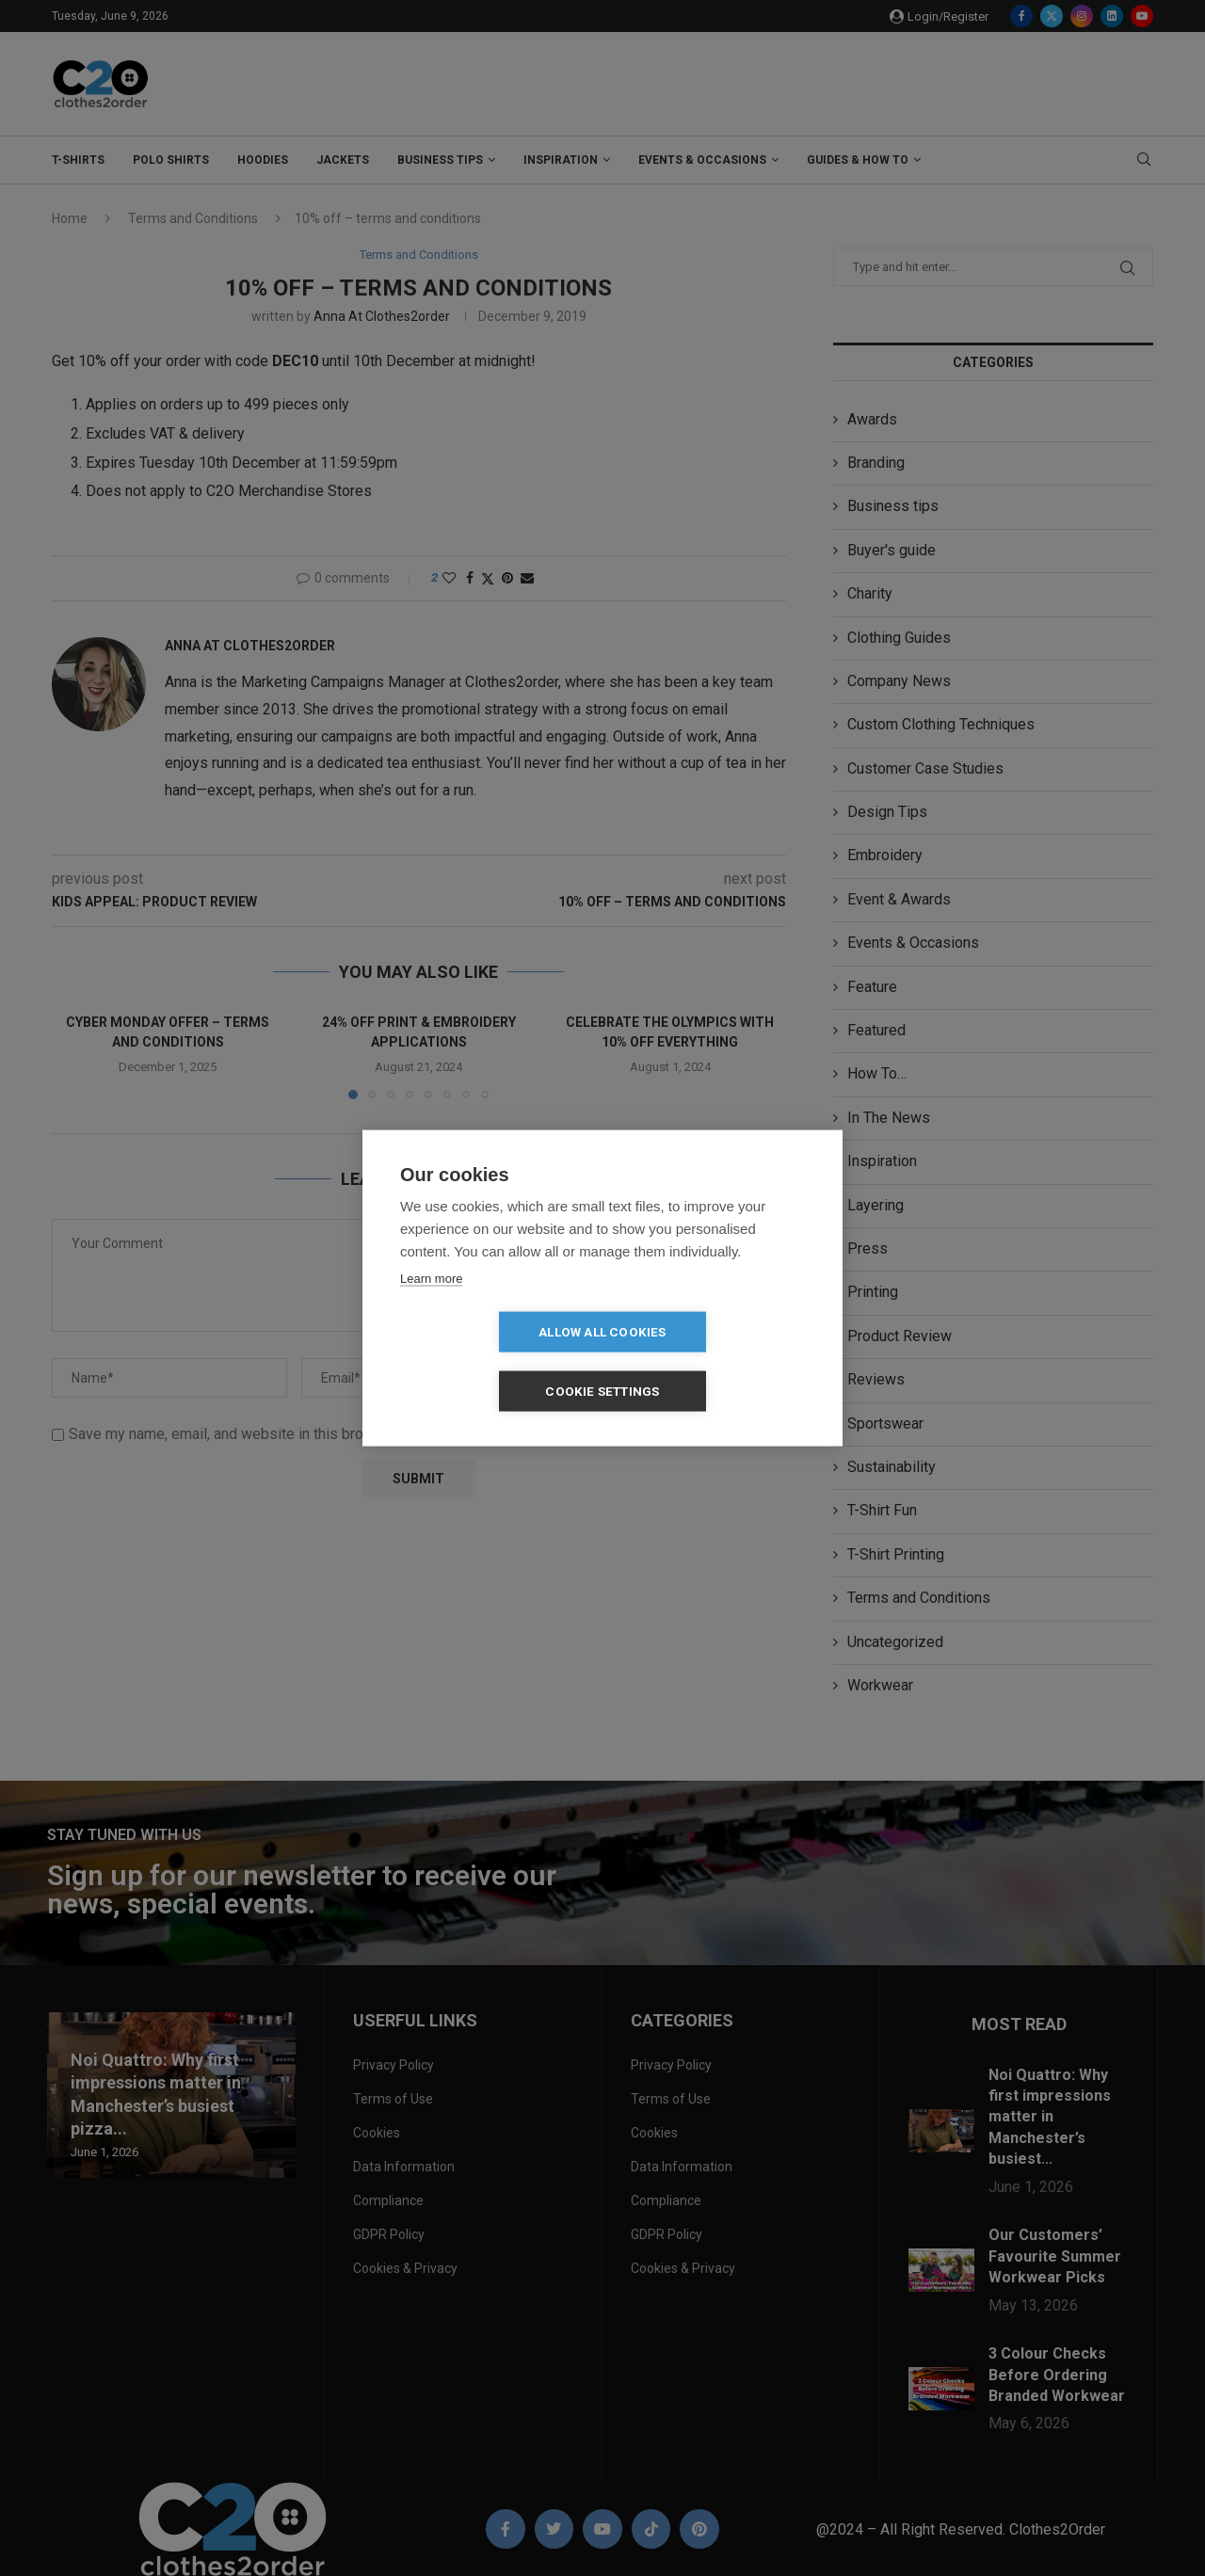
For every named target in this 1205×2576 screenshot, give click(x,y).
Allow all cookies (493, 1361)
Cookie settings (711, 1361)
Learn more (431, 1308)
